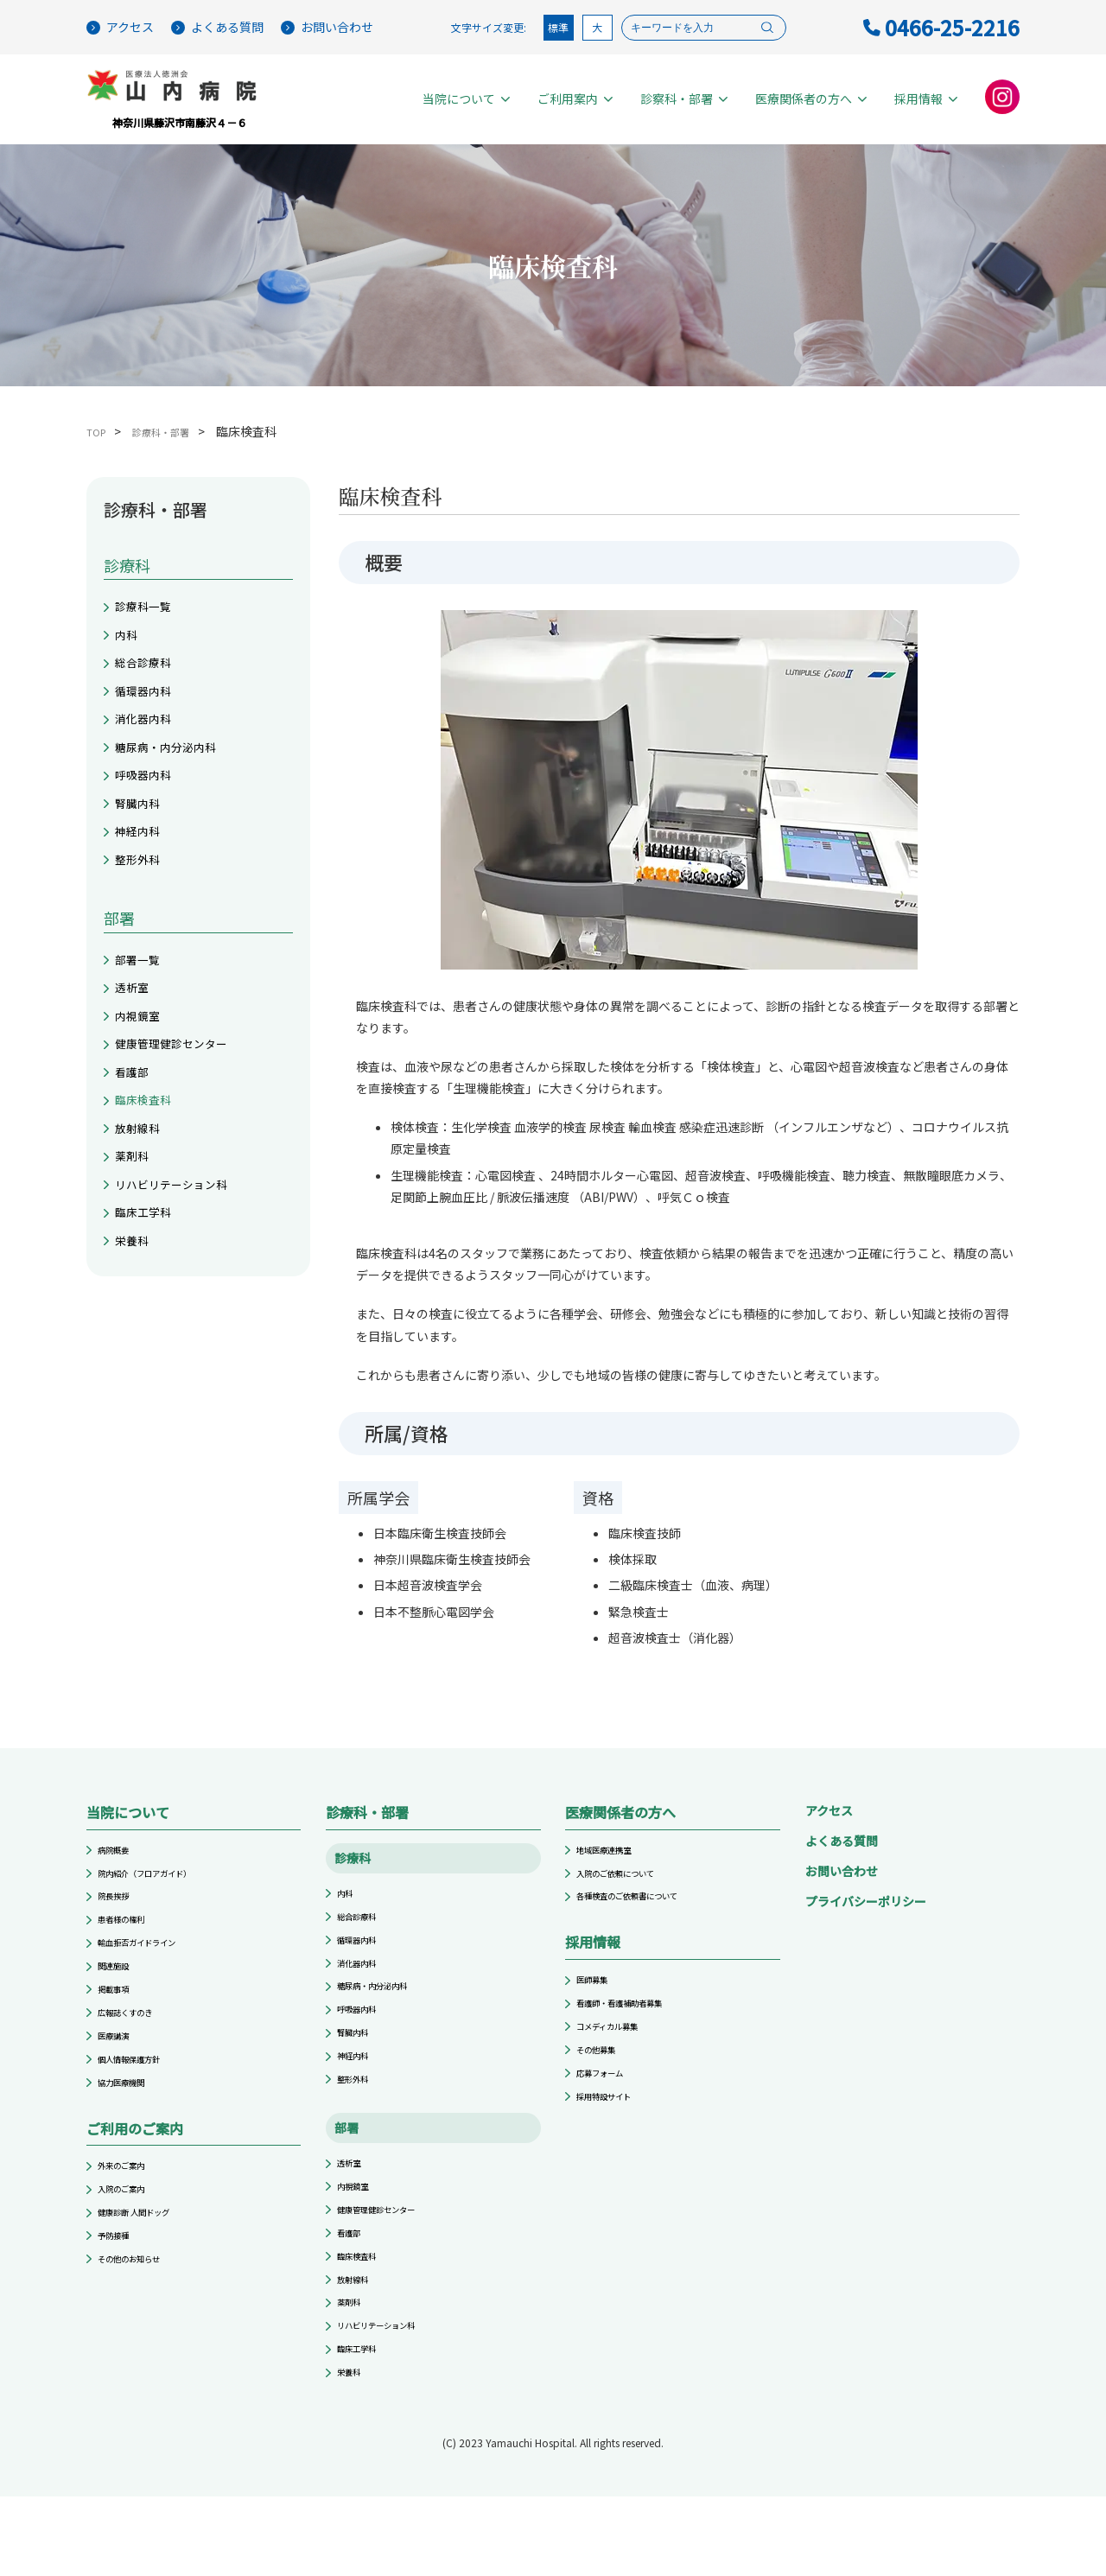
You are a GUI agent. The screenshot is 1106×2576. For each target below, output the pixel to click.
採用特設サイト (612, 2132)
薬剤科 (135, 1253)
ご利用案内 (575, 99)
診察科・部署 (684, 99)
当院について (466, 99)
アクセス (120, 26)
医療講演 (118, 2072)
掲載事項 (118, 2017)
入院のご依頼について (628, 1880)
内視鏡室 (142, 1085)
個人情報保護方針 (139, 2099)
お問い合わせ (327, 26)
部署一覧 (142, 1018)
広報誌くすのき (134, 2045)
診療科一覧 (149, 611)
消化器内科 (149, 745)
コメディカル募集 (617, 2051)
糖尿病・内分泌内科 (177, 778)
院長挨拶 (118, 1908)
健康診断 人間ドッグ (146, 2268)
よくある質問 (217, 26)
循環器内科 (149, 712)
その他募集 (602, 2077)
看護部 (135, 1152)
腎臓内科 (142, 846)
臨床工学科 (149, 1320)
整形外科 (142, 913)
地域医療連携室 (612, 1854)
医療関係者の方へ (811, 99)
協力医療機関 (129, 2127)
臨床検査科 (149, 1186)
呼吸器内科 (149, 812)
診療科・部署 (174, 433)
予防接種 (118, 2296)
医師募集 (597, 1995)
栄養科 (135, 1354)
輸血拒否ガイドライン (149, 1963)
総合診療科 (149, 678)
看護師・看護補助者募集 (633, 2023)
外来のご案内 (129, 2214)
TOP (98, 433)
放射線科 (142, 1220)
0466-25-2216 (941, 27)
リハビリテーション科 (184, 1286)
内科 (129, 644)
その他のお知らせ (139, 2324)
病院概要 (118, 1854)
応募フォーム (607, 2105)
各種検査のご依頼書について (643, 1908)
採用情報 (925, 99)
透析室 (135, 1052)
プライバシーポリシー (865, 1903)
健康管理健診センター (184, 1119)
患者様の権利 (129, 1936)
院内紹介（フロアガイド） (160, 1880)
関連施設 (118, 1990)
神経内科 (142, 879)
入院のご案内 (129, 2242)
